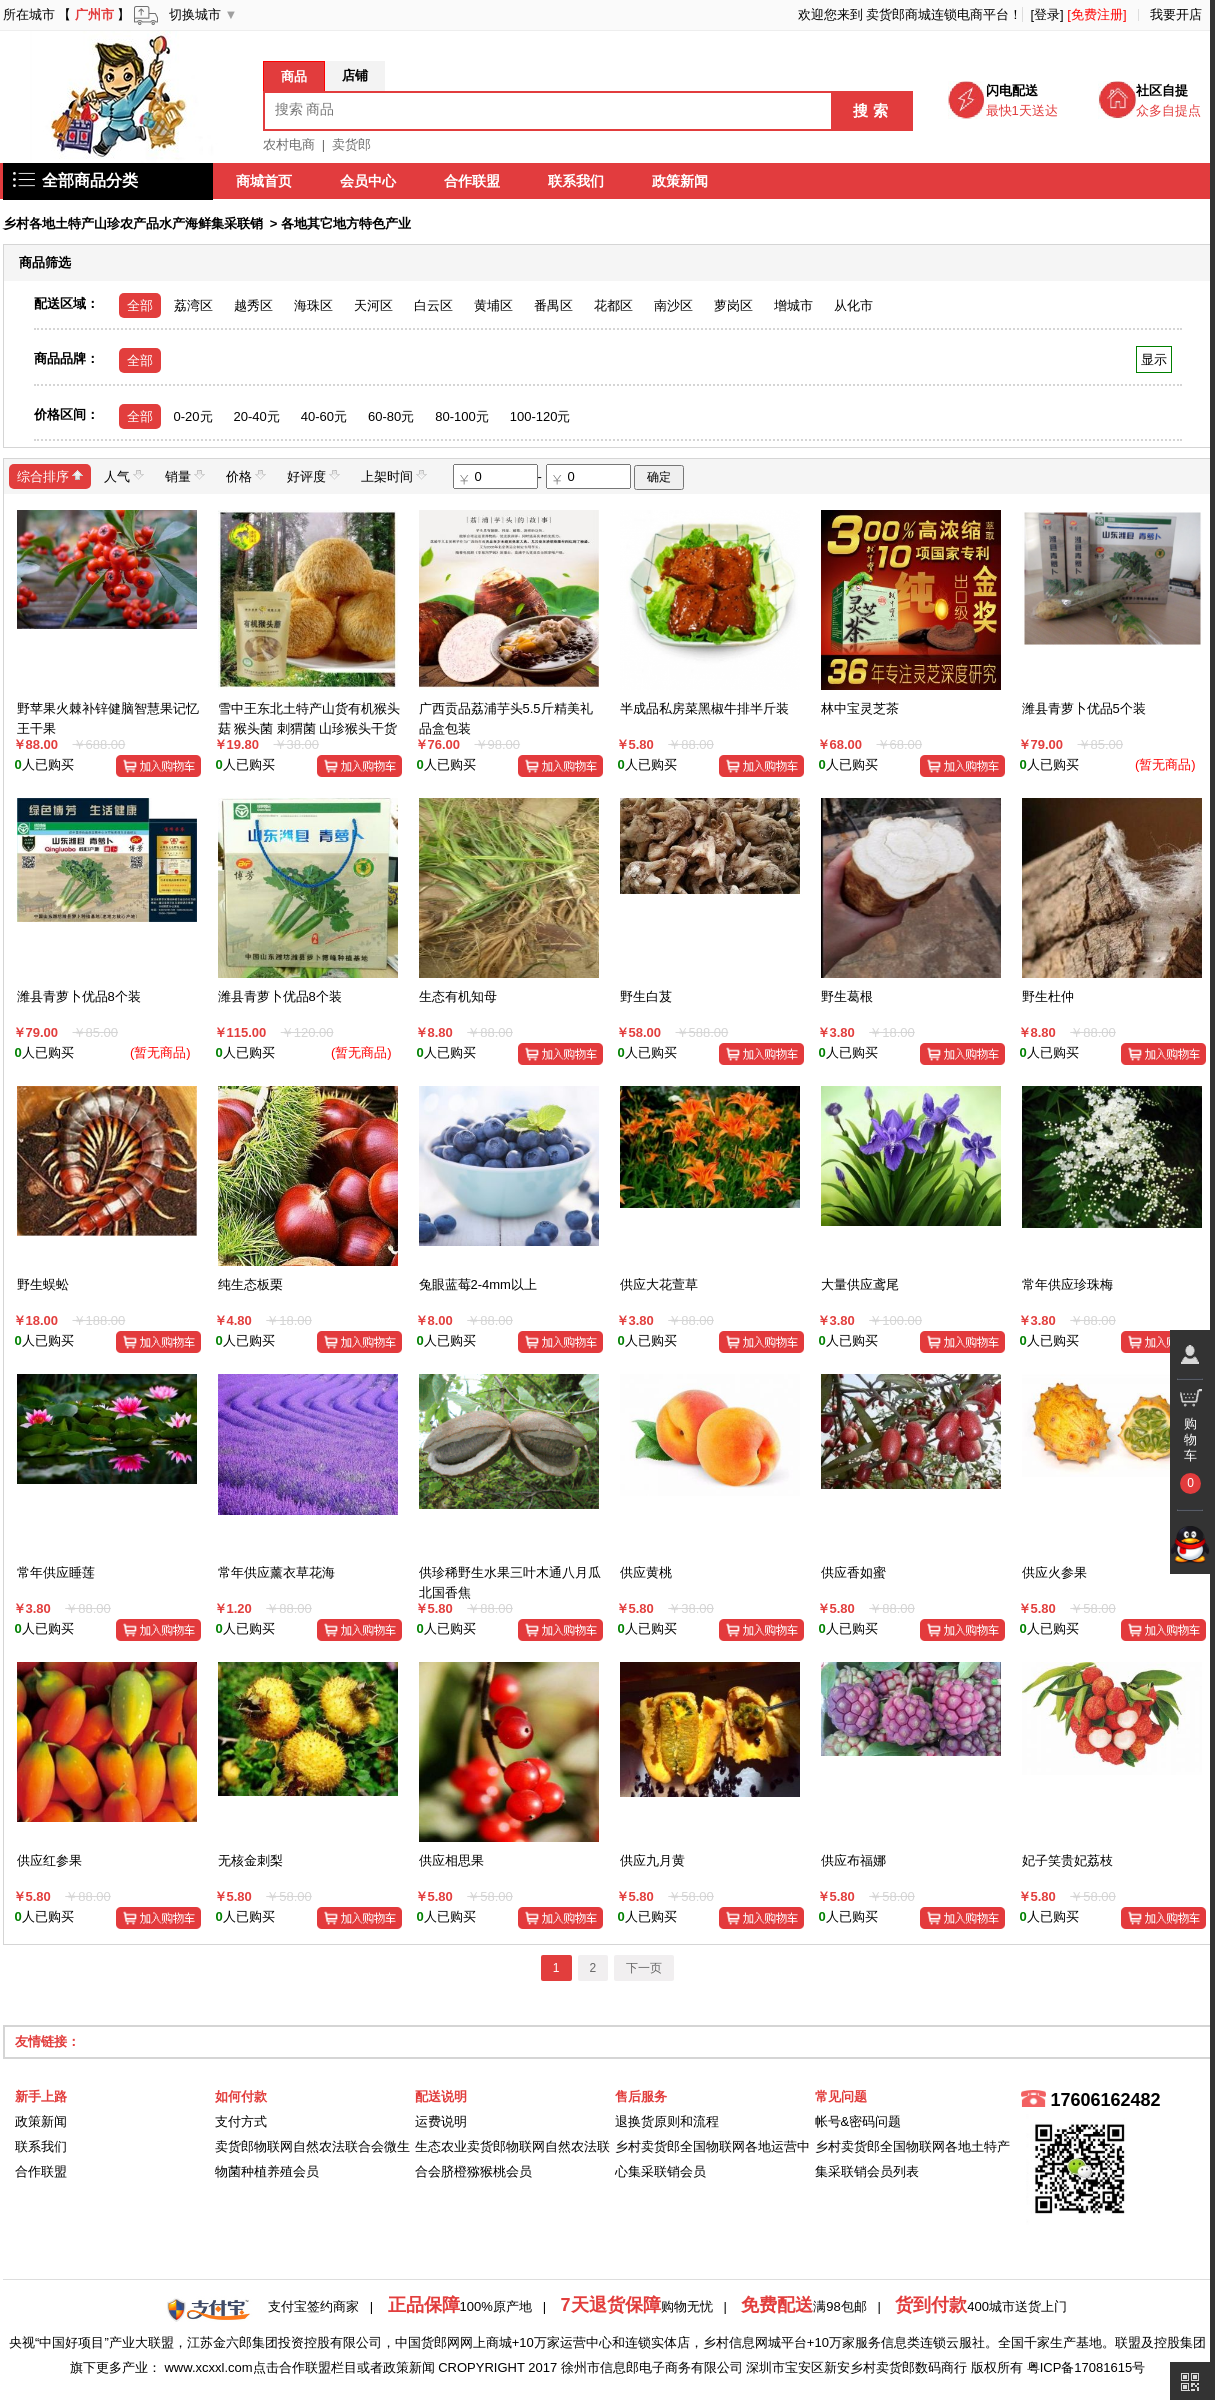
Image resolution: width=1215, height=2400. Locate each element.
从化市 (853, 305)
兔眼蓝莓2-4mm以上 (478, 1284)
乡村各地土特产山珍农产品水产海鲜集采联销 (133, 223)
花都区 (613, 305)
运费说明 (441, 2121)
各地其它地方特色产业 (346, 223)
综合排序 (50, 475)
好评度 (313, 475)
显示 (1153, 359)
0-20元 (193, 416)
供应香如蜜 (853, 1572)
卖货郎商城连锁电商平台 (937, 14)
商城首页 (265, 181)
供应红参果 (49, 1860)
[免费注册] (1096, 14)
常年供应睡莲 (56, 1572)
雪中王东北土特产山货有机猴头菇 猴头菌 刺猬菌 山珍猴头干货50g (309, 728)
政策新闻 (681, 181)
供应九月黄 (652, 1860)
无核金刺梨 (250, 1860)
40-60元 (324, 416)
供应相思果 (451, 1860)
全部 (140, 305)
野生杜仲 (1048, 996)
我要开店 (1176, 14)
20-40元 (257, 416)
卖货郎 (351, 144)
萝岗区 (733, 305)
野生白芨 (646, 996)
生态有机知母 (458, 996)
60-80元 (391, 416)
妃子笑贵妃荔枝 (1067, 1860)
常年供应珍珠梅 (1067, 1284)
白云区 (433, 305)
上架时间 (394, 475)
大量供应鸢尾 (860, 1284)
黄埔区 (493, 305)
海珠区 (313, 305)
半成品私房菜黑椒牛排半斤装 (704, 708)
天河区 (373, 305)
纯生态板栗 (250, 1284)
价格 (246, 475)
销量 (185, 475)
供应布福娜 (853, 1860)
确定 (659, 477)
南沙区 (673, 305)
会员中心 (369, 181)
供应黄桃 (646, 1572)
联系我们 (577, 181)
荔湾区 (193, 305)
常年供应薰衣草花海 (276, 1572)
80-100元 (461, 416)
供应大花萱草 (659, 1284)
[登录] (1046, 14)
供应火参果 (1054, 1572)
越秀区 (253, 305)
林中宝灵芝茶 (860, 708)
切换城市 (195, 14)
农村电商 (289, 144)
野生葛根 (847, 996)
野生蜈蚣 (43, 1284)
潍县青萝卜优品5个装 (1084, 708)
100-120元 (540, 416)
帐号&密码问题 (858, 2121)
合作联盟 (473, 181)
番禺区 (553, 305)
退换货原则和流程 (667, 2121)
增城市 (793, 305)
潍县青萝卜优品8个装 (79, 996)
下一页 (644, 1968)
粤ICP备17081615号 (1086, 2367)
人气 (124, 475)
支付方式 (241, 2121)
